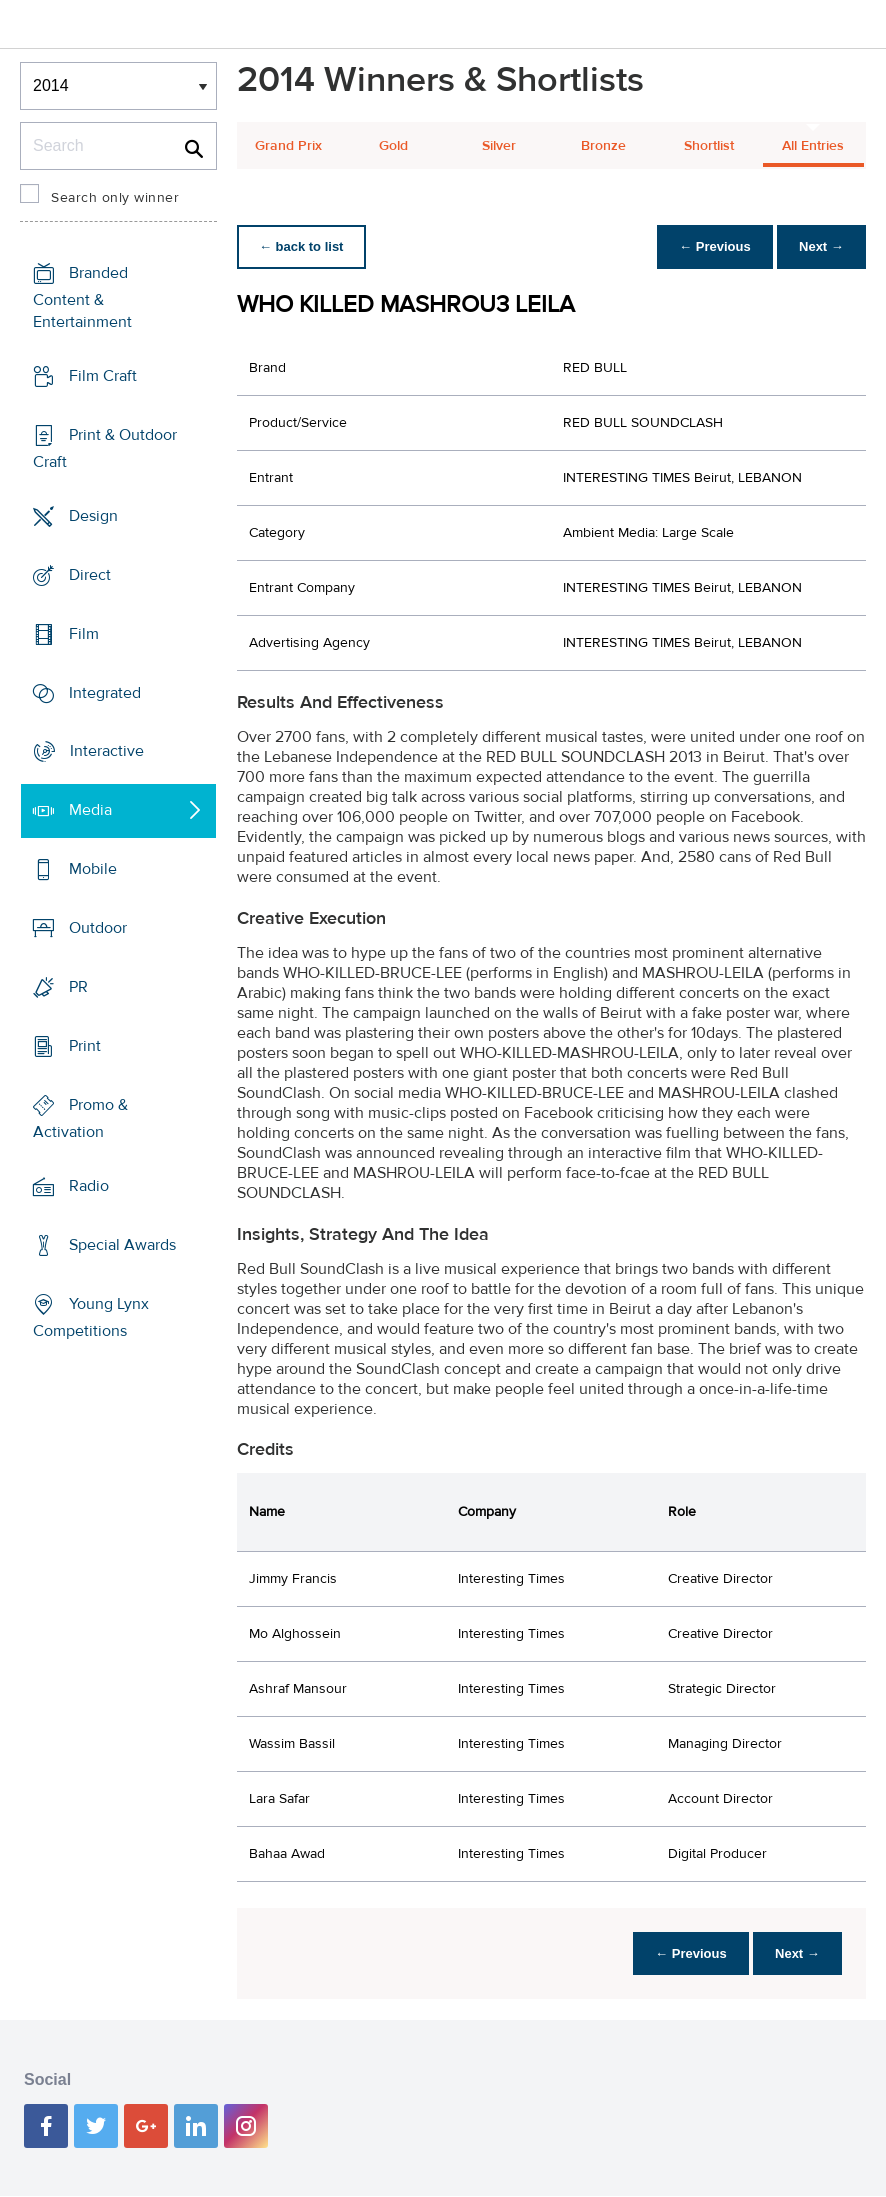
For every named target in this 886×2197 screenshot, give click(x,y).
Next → (819, 246)
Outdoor (98, 928)
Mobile (93, 869)
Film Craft (103, 376)
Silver (499, 146)
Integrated (105, 692)
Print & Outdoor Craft (105, 448)
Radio (89, 1186)
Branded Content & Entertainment (82, 297)
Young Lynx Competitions (91, 1317)
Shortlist (709, 146)
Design (93, 516)
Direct (90, 575)
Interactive (107, 751)
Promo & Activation (80, 1118)
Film (84, 633)
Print (85, 1046)
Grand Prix (288, 146)
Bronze (603, 146)
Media (90, 810)
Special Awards (122, 1245)
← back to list (303, 246)
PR (78, 987)
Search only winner (115, 198)
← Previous (710, 246)
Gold (393, 146)
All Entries (813, 146)
